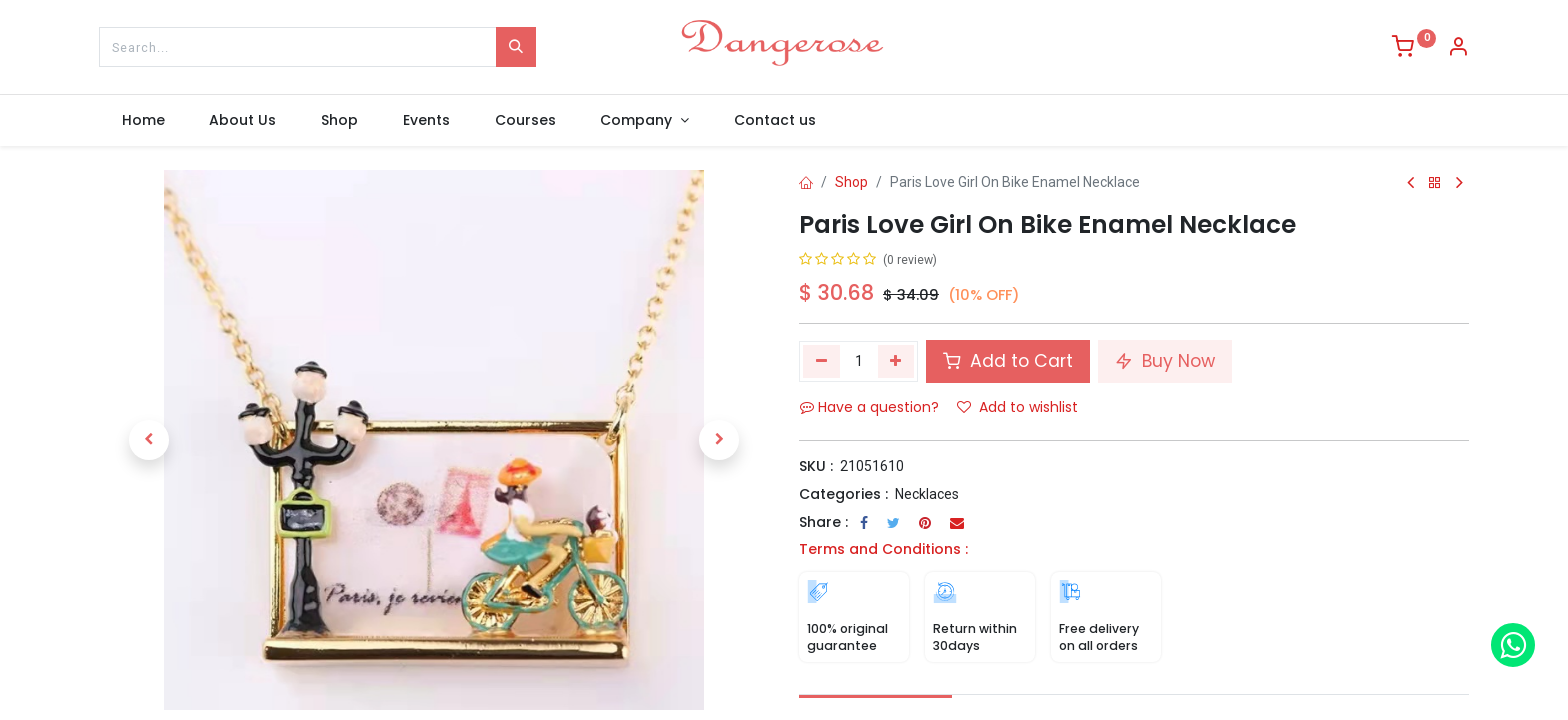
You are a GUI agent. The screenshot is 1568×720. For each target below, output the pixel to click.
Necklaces (927, 494)
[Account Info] (1458, 49)
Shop (851, 182)
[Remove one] (821, 361)
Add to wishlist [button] (1017, 407)
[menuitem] (143, 121)
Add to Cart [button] (1008, 361)
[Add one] (896, 361)
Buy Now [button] (1165, 361)
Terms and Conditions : (883, 549)
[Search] (516, 47)
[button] (149, 440)
